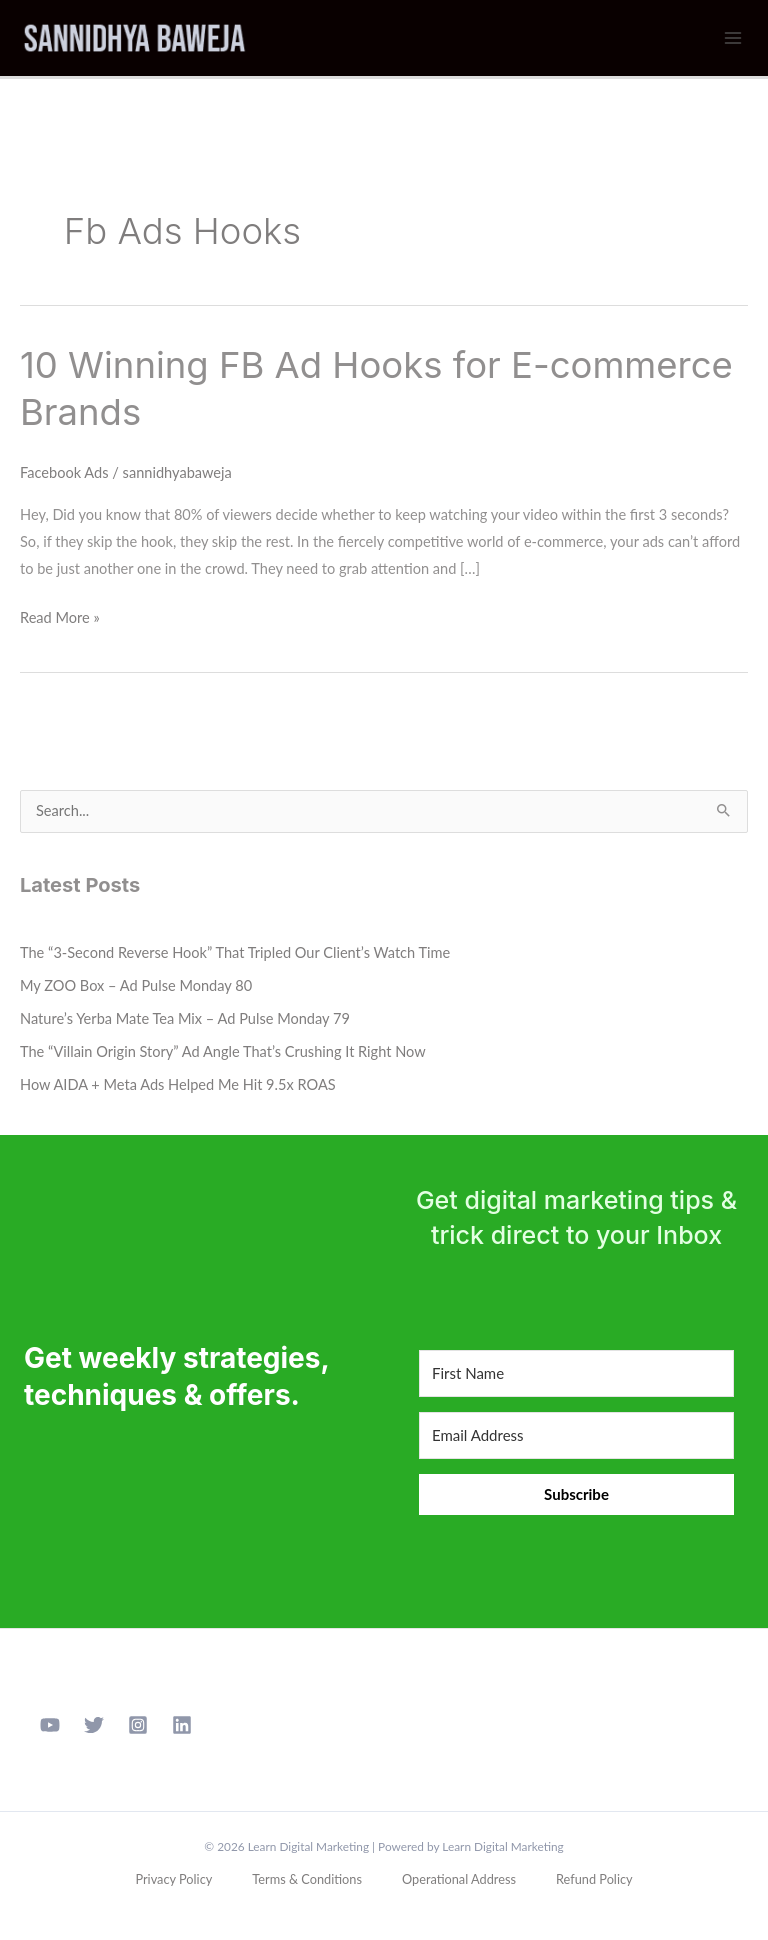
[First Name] (576, 1373)
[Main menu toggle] (733, 38)
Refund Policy (594, 1879)
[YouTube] (50, 1725)
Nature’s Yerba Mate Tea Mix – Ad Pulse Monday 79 (185, 1018)
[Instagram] (138, 1725)
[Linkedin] (182, 1725)
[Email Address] (576, 1435)
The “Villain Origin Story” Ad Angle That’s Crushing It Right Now (223, 1051)
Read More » (60, 615)
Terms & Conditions (307, 1879)
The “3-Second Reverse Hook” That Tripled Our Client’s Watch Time (235, 952)
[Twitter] (94, 1725)
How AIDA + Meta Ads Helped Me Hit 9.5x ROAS (178, 1084)
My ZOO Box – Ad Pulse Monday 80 (136, 985)
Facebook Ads (64, 472)
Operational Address (459, 1879)
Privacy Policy (173, 1879)
